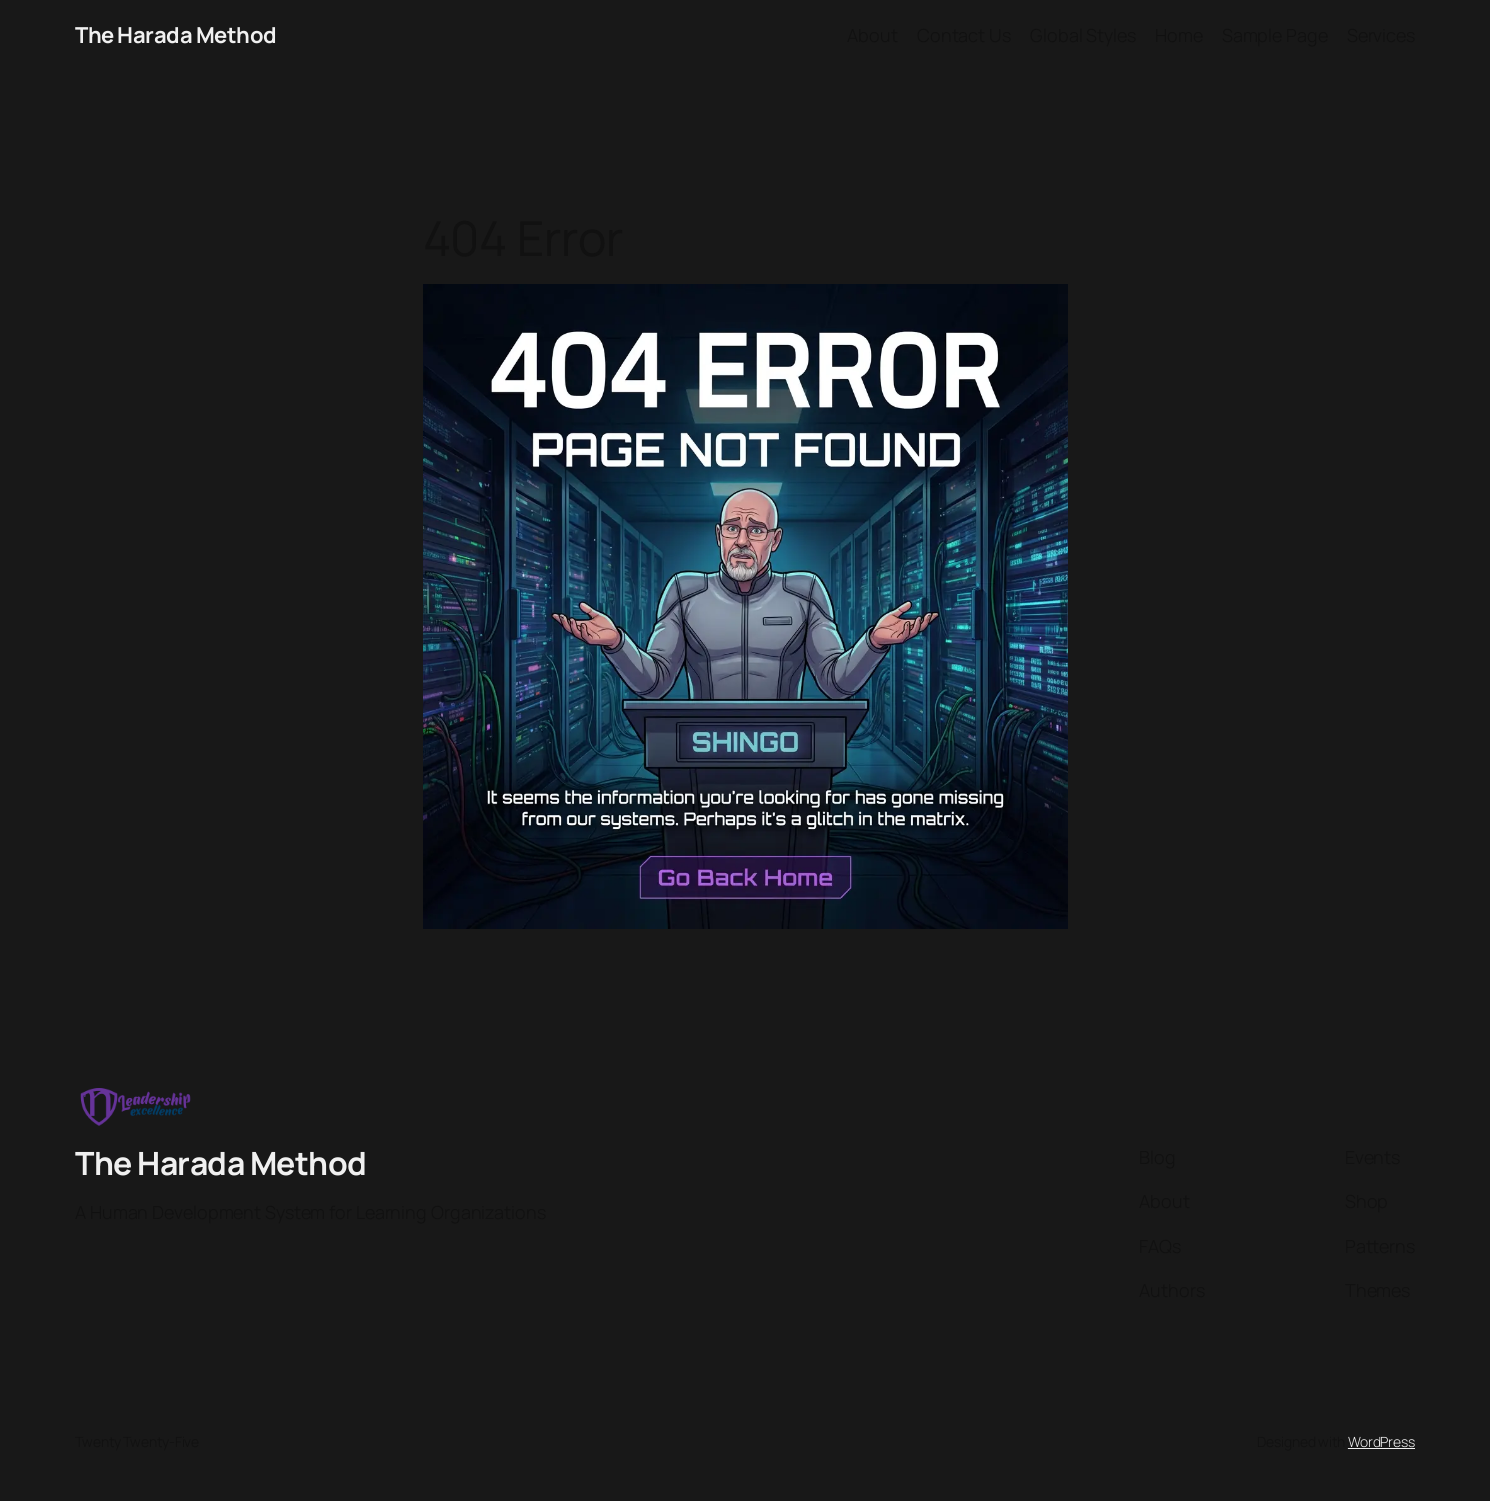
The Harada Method (176, 35)
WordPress (1381, 1441)
